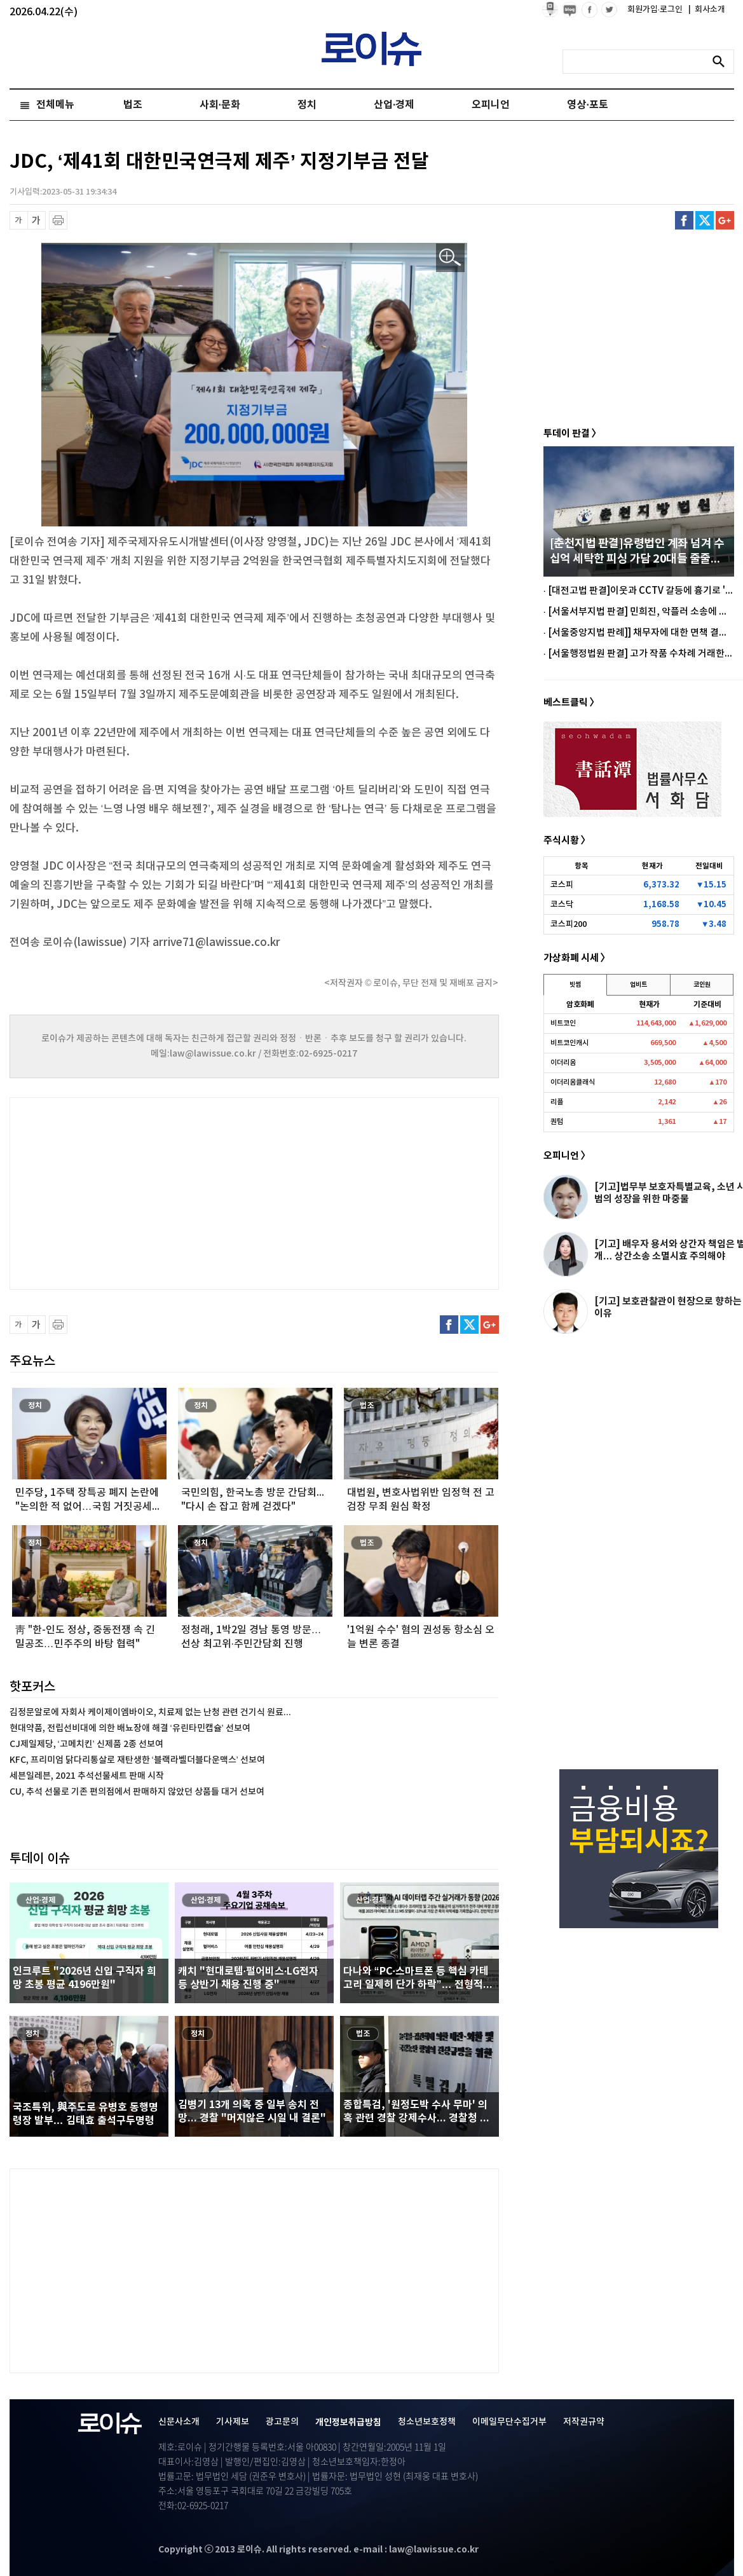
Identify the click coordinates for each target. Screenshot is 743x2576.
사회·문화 (220, 105)
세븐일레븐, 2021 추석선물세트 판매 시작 (87, 1776)
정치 (307, 105)
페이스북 (684, 220)
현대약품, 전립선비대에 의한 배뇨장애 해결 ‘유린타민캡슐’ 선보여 (130, 1728)
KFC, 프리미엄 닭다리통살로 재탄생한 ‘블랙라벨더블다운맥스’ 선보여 (137, 1760)
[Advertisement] (136, 1192)
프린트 (58, 220)
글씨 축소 (19, 220)
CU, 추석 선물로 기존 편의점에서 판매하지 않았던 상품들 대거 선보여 (137, 1791)
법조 (132, 105)
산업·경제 (394, 105)
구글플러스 (725, 220)
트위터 (704, 220)
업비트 (638, 985)
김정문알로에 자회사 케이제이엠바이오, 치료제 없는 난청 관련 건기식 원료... (150, 1712)
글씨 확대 (36, 220)
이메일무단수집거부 (509, 2421)
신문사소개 (179, 2421)
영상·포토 (587, 105)
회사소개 (706, 9)
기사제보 (232, 2421)
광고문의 (282, 2421)
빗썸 (575, 985)
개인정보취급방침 (348, 2422)
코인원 (702, 985)
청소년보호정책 (427, 2421)
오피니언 (491, 105)
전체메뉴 (55, 105)
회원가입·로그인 (656, 9)
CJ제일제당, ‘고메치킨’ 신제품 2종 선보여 (86, 1744)
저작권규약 (583, 2421)
